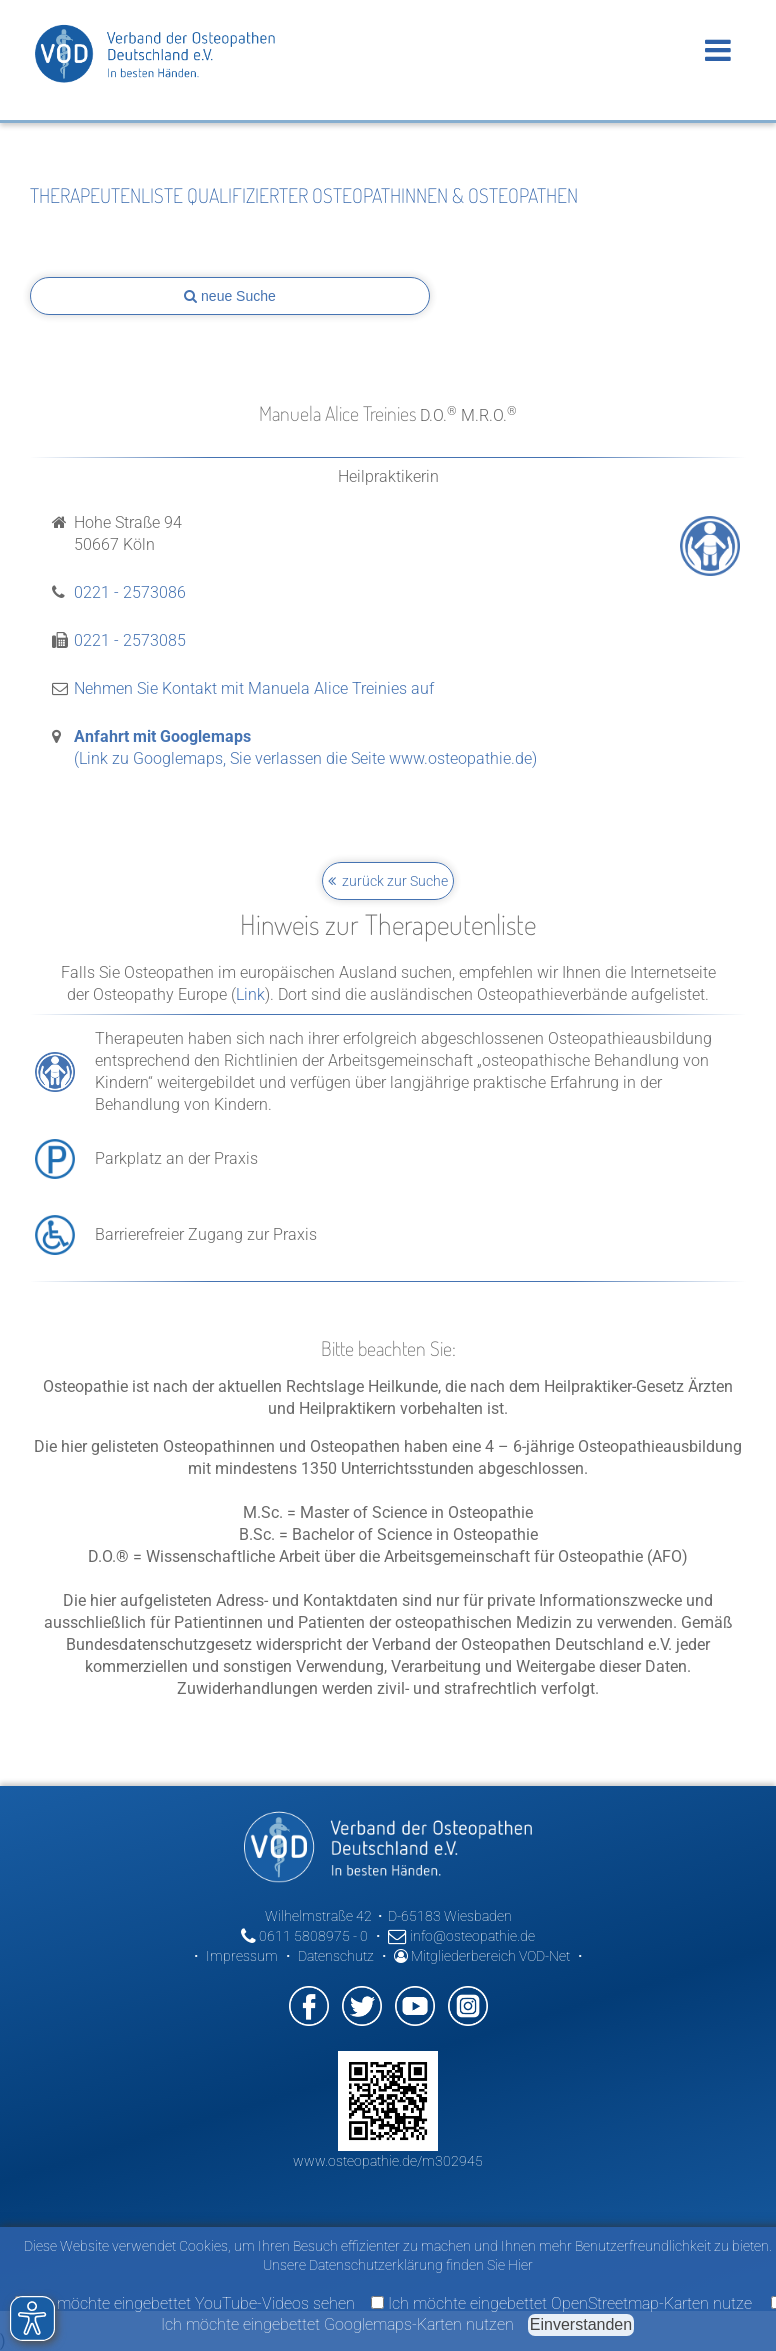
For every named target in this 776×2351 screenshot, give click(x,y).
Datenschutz (336, 1956)
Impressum (242, 1956)
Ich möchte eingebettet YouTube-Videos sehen (185, 2303)
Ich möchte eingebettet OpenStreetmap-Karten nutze (561, 2303)
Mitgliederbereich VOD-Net (482, 1956)
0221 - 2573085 (130, 640)
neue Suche (230, 296)
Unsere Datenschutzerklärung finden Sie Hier (398, 2265)
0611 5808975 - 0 (304, 1936)
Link (250, 994)
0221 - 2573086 (130, 592)
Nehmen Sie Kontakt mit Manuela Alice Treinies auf (254, 688)
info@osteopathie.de (461, 1936)
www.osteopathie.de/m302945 (388, 2161)
